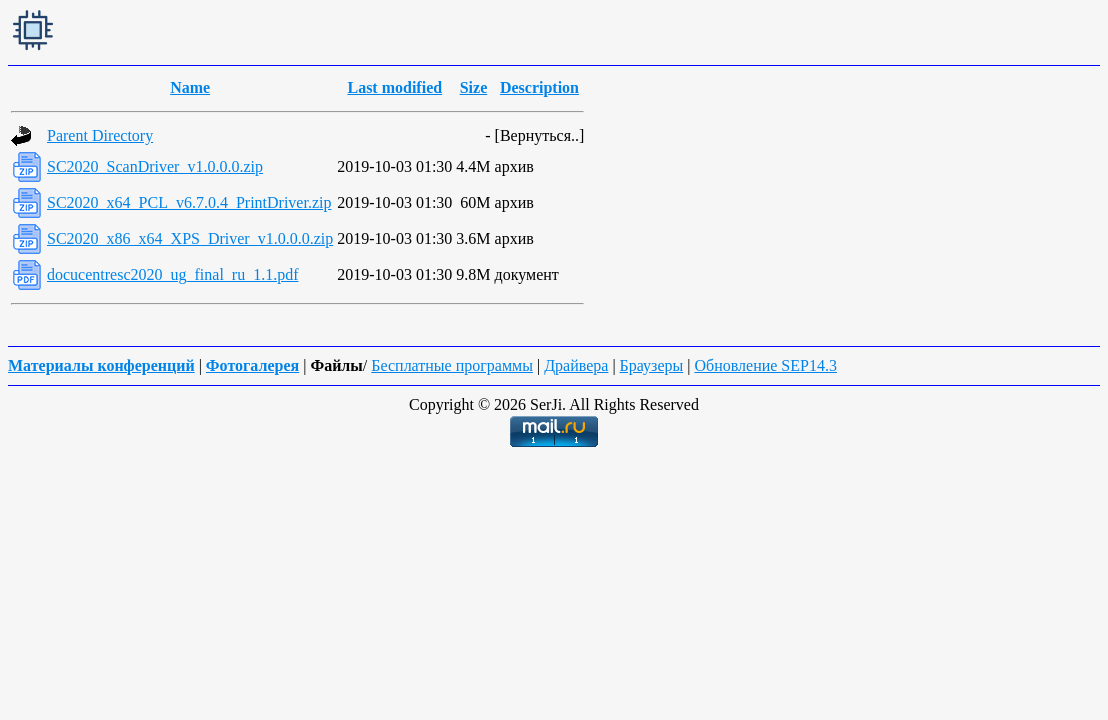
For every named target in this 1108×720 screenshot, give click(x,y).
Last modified (394, 87)
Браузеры (652, 365)
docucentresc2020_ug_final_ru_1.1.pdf (172, 274)
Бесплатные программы (452, 365)
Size (474, 87)
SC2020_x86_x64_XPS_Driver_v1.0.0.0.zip (190, 238)
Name (190, 87)
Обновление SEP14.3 (765, 365)
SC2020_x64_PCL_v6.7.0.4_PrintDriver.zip (189, 202)
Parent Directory (100, 135)
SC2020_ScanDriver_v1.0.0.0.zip (155, 166)
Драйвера (576, 365)
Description (539, 87)
